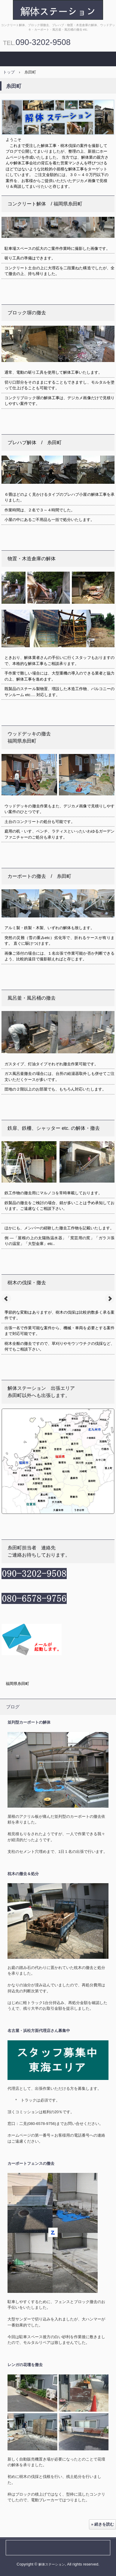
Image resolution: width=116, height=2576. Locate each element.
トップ (9, 72)
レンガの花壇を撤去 (25, 2364)
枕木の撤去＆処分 (23, 1873)
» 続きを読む (102, 2524)
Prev (6, 1298)
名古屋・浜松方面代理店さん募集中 (39, 2030)
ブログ (13, 1706)
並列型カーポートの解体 (29, 1722)
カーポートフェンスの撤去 (31, 2163)
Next (109, 1298)
